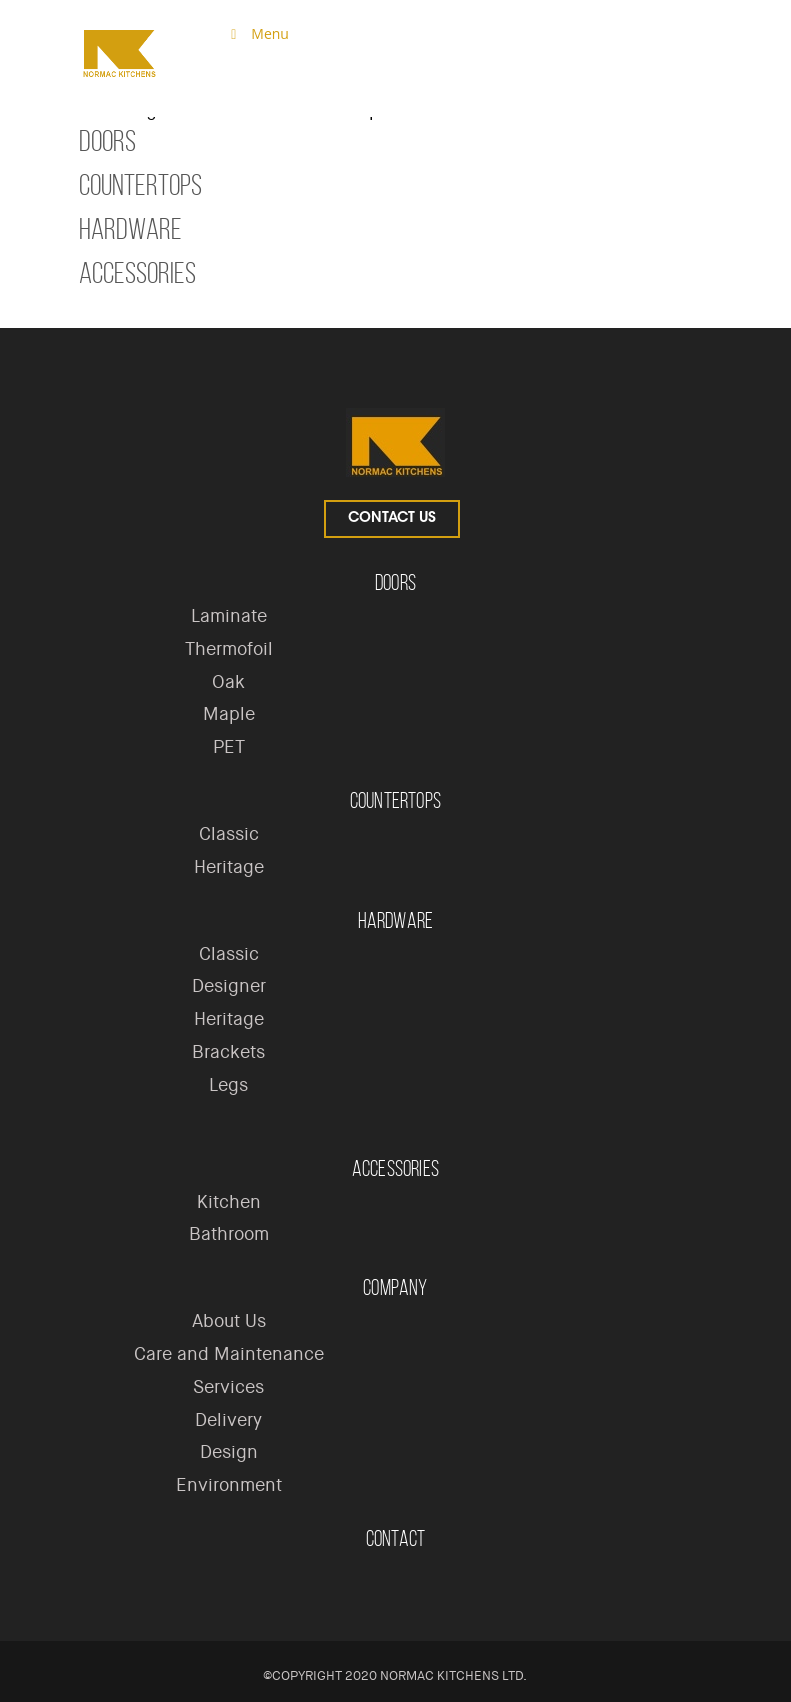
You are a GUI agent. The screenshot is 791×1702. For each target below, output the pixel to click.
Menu (257, 33)
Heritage (229, 867)
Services (228, 1387)
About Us (229, 1321)
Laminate (229, 616)
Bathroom (229, 1234)
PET (229, 747)
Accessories (137, 273)
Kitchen (229, 1202)
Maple (229, 714)
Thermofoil (229, 649)
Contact (395, 1538)
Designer (229, 986)
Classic (229, 834)
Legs (228, 1085)
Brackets (228, 1052)
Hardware (130, 229)
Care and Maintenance (229, 1354)
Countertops (140, 185)
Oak (228, 682)
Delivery (228, 1420)
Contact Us (392, 519)
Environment (229, 1485)
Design (229, 1452)
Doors (107, 141)
